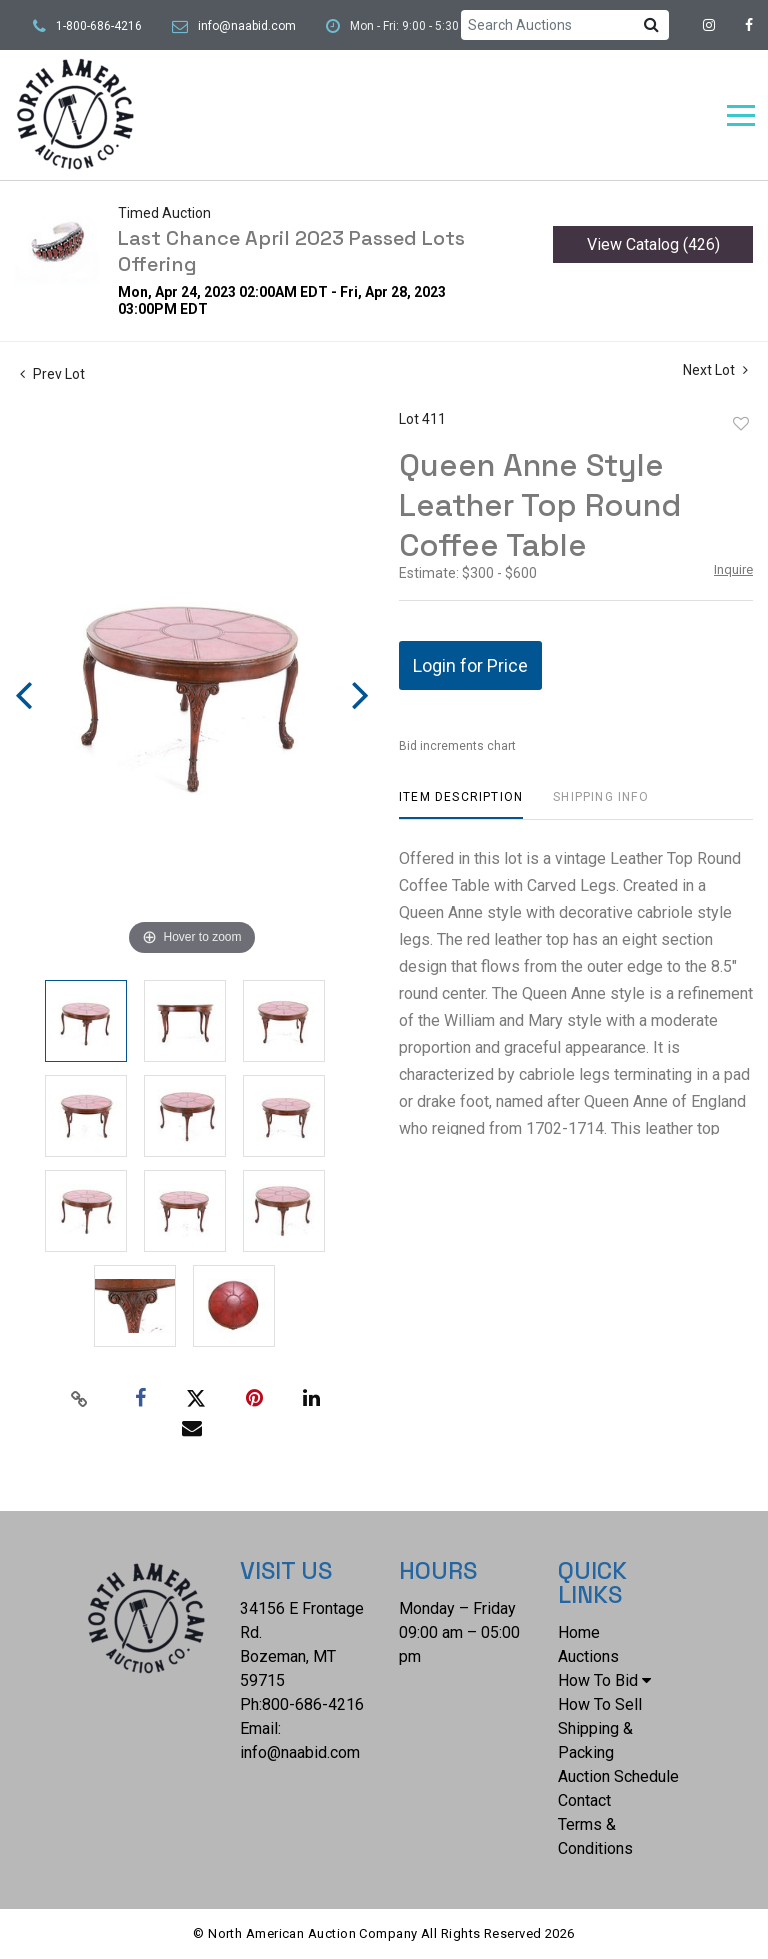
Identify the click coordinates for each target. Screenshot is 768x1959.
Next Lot (715, 370)
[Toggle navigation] (741, 115)
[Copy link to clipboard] (80, 1399)
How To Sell (600, 1704)
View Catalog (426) (653, 244)
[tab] (461, 804)
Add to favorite (741, 424)
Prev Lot (52, 374)
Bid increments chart (457, 746)
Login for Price (470, 665)
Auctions (588, 1656)
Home (579, 1632)
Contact (584, 1800)
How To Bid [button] (604, 1680)
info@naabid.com (247, 26)
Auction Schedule (618, 1776)
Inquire (733, 569)
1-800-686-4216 (99, 26)
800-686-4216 (313, 1704)
